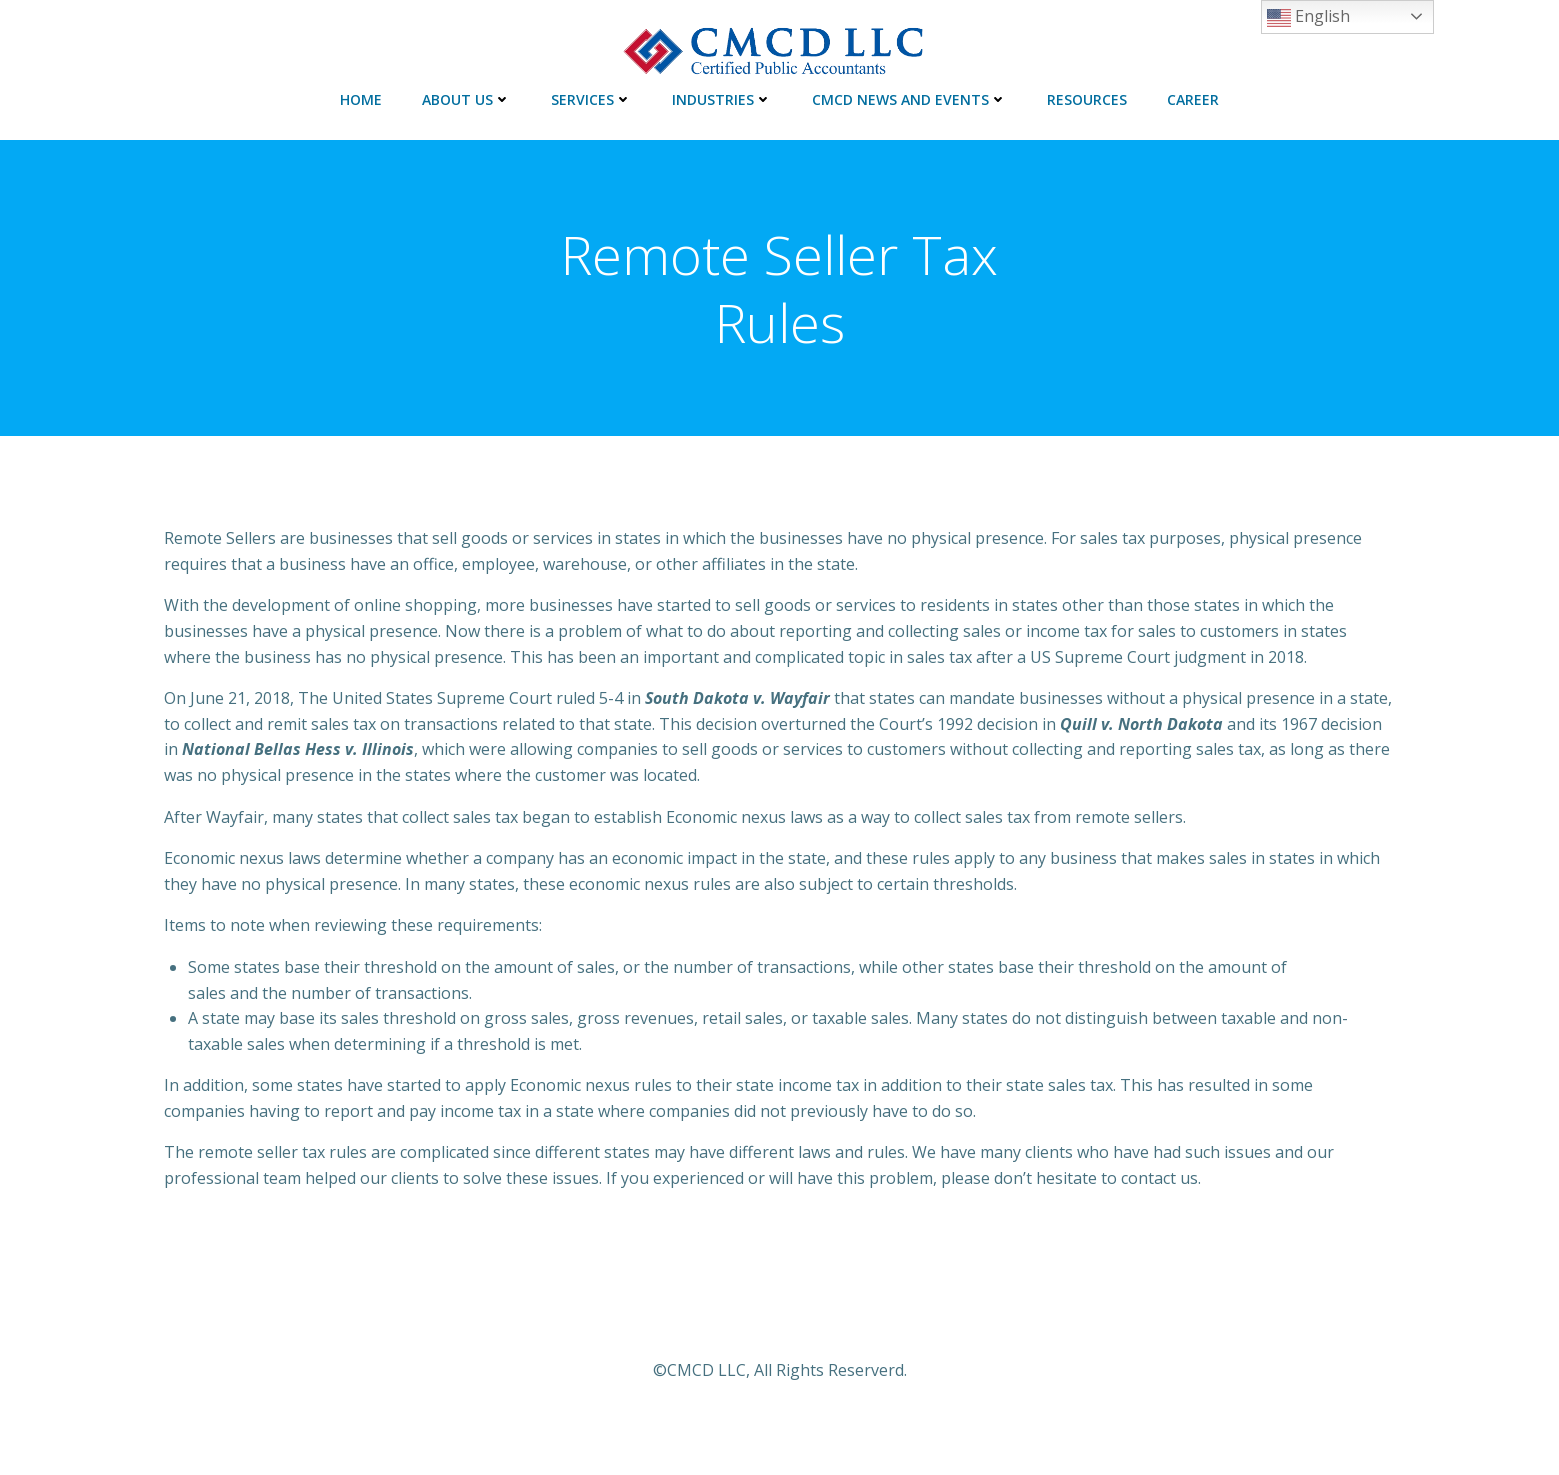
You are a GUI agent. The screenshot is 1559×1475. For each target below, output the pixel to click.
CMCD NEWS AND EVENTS (909, 99)
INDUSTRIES (722, 99)
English (1308, 17)
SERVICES (591, 99)
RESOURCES (1087, 99)
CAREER (1193, 99)
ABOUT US (466, 99)
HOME (361, 99)
